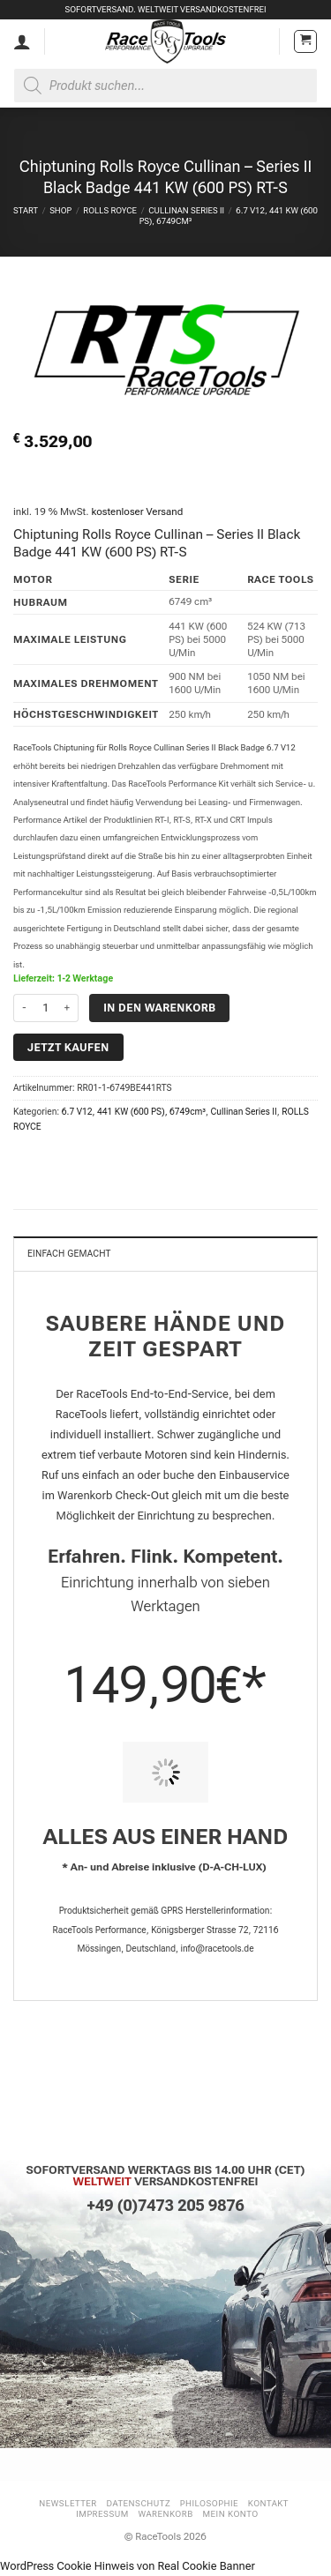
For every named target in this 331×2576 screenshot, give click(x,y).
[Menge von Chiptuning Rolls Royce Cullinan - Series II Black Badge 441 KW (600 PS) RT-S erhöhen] (68, 1008)
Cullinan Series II (186, 210)
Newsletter (68, 2503)
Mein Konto (231, 2514)
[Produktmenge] (45, 1008)
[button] (305, 41)
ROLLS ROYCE (110, 210)
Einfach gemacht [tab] (69, 1253)
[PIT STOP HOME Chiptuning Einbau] (165, 1772)
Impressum (102, 2514)
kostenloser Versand (137, 511)
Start (25, 210)
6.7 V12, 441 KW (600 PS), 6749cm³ (134, 1111)
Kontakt (268, 2503)
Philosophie (209, 2503)
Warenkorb (165, 2514)
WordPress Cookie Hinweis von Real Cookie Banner (127, 2565)
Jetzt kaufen (68, 1047)
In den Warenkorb (159, 1007)
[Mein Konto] (22, 41)
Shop (60, 210)
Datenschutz (139, 2503)
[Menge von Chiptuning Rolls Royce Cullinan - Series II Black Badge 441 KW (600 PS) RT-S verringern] (23, 1008)
